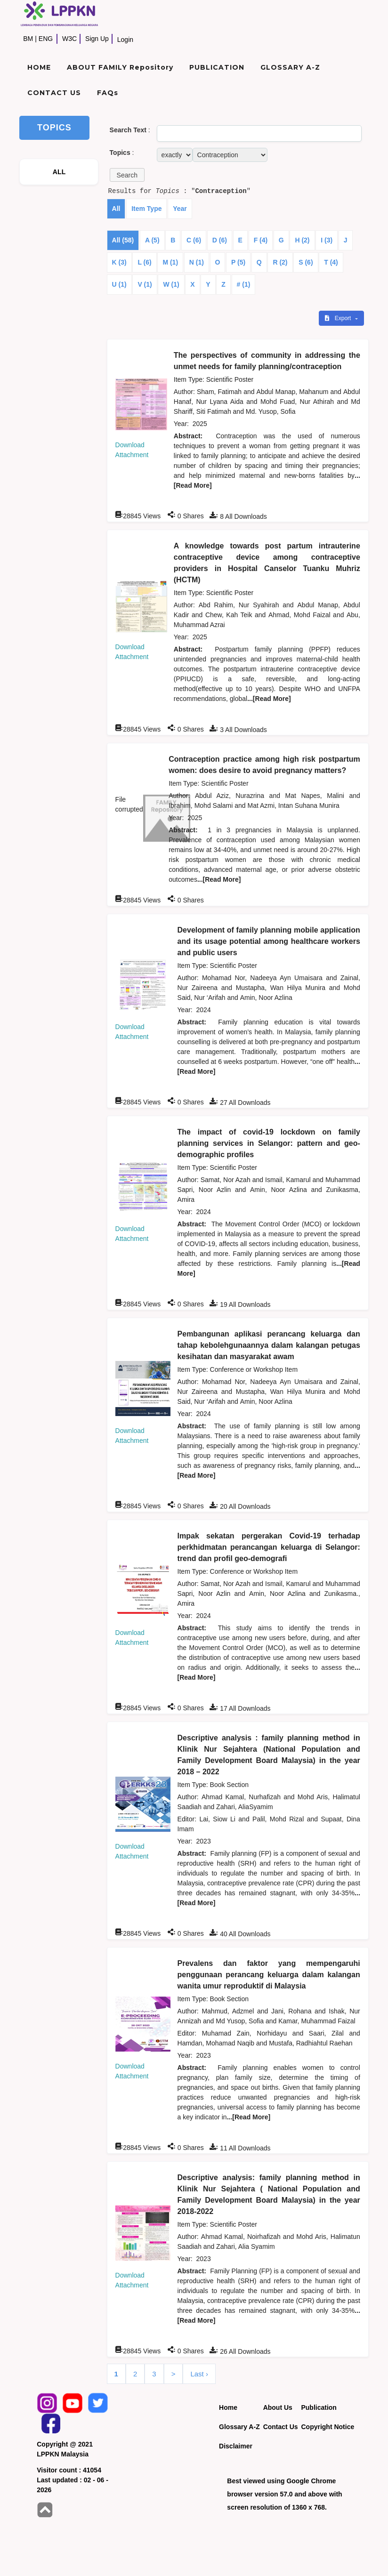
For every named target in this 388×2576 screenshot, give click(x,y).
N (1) (196, 262)
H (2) (302, 240)
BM (28, 38)
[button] (127, 175)
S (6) (306, 262)
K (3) (119, 262)
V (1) (144, 284)
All (116, 208)
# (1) (244, 284)
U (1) (119, 284)
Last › (199, 2374)
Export (338, 318)
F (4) (261, 240)
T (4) (331, 262)
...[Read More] (269, 698)
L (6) (144, 262)
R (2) (280, 262)
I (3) (326, 240)
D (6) (219, 240)
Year (180, 208)
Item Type (146, 208)
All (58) (123, 240)
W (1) (171, 284)
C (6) (193, 240)
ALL (59, 172)
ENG (46, 38)
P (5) (238, 262)
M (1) (170, 262)
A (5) (152, 240)
